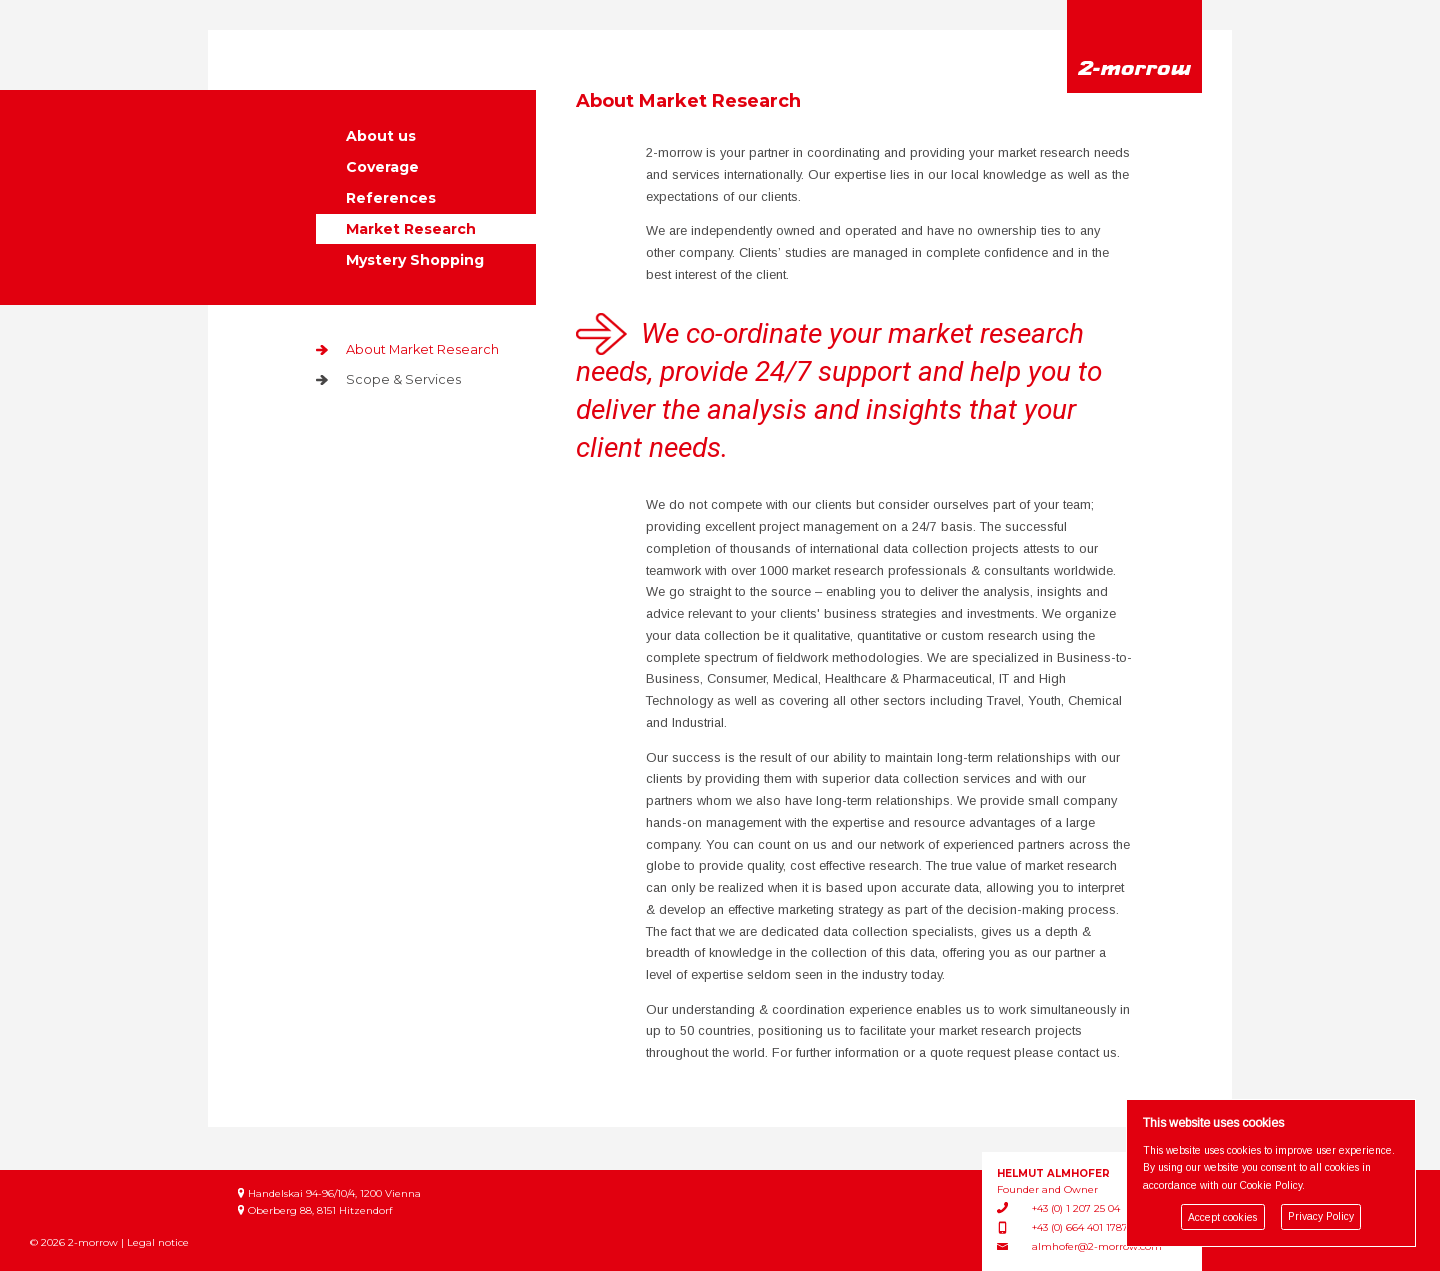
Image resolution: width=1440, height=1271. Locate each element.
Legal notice (158, 1242)
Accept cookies (1222, 1217)
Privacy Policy (1321, 1217)
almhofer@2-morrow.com (1097, 1246)
